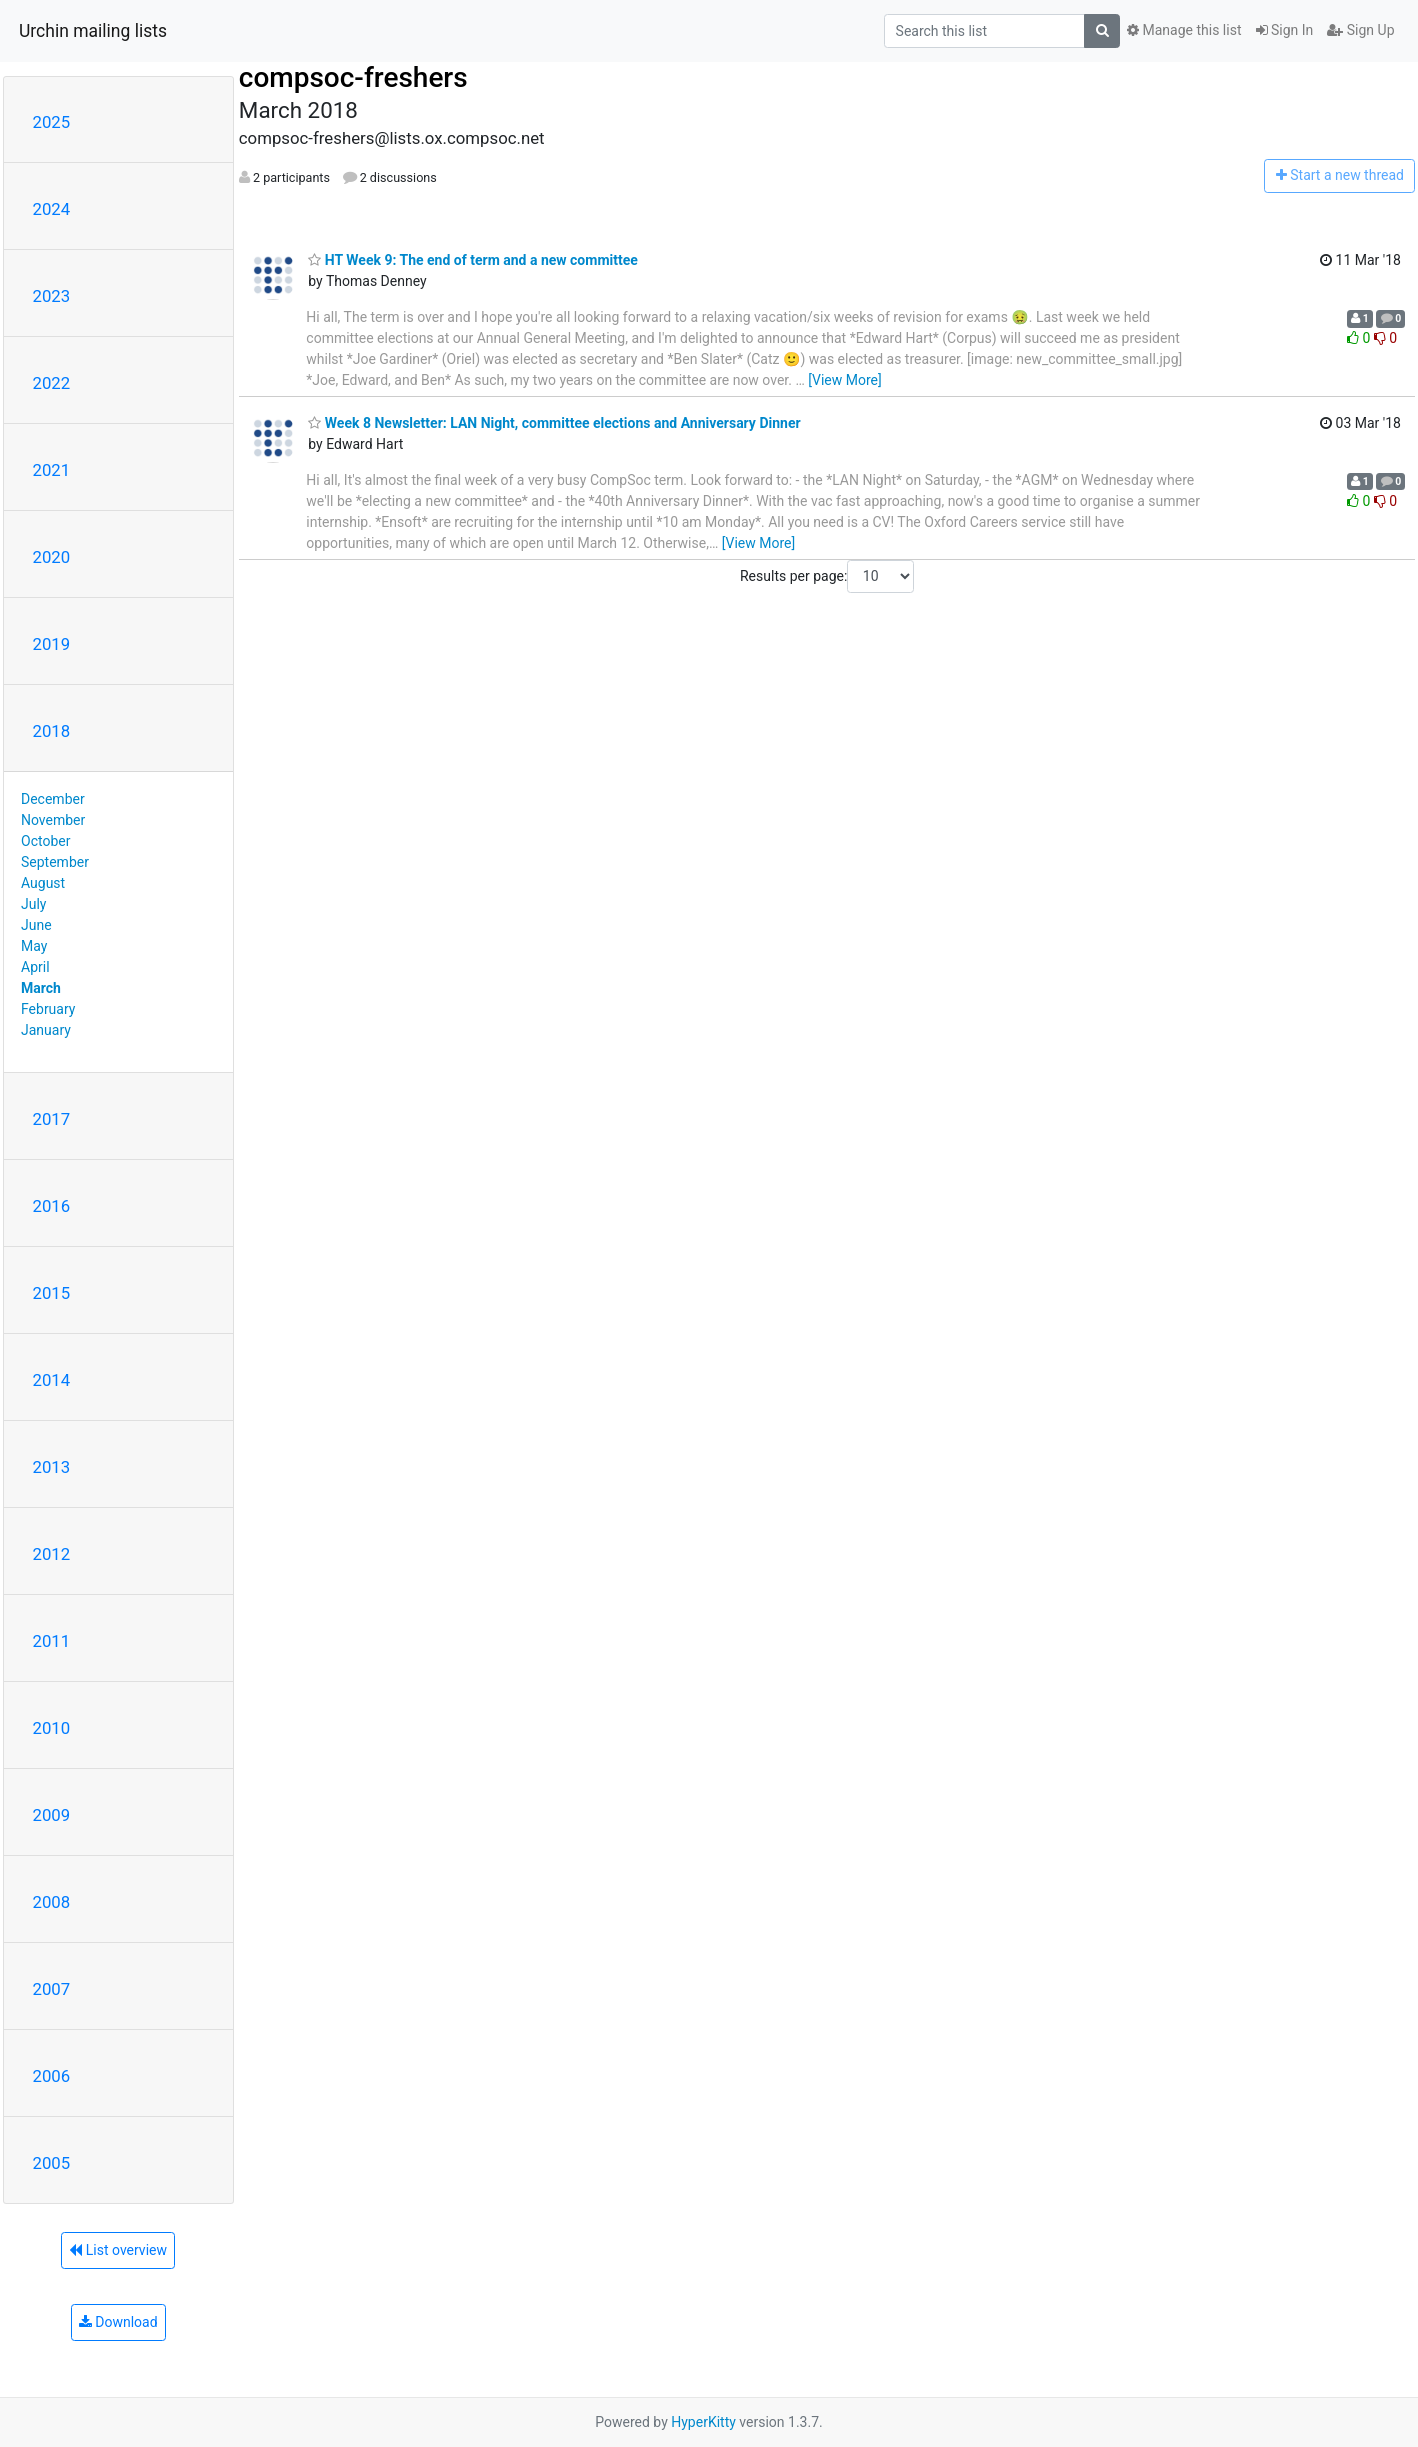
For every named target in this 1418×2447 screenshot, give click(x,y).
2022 (52, 383)
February (48, 1009)
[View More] (844, 380)
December (53, 799)
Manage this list (1184, 30)
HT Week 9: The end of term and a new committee (473, 260)
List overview (118, 2250)
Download (118, 2322)
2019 (52, 644)
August (43, 883)
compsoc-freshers (353, 77)
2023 (52, 296)
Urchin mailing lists (93, 31)
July (33, 904)
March (41, 988)
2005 (52, 2163)
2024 (52, 209)
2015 (52, 1293)
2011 (52, 1641)
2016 (52, 1206)
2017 (52, 1119)
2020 (52, 557)
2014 (52, 1380)
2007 (52, 1989)
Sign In (1285, 30)
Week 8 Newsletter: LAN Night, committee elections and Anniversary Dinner (554, 423)
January (46, 1030)
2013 (52, 1467)
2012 (52, 1554)
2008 (52, 1902)
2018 (52, 731)
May (34, 946)
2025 (52, 122)
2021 (52, 470)
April (35, 967)
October (45, 841)
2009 (52, 1815)
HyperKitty (703, 2422)
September (55, 862)
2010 (52, 1728)
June (36, 925)
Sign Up (1360, 30)
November (53, 820)
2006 (52, 2076)
